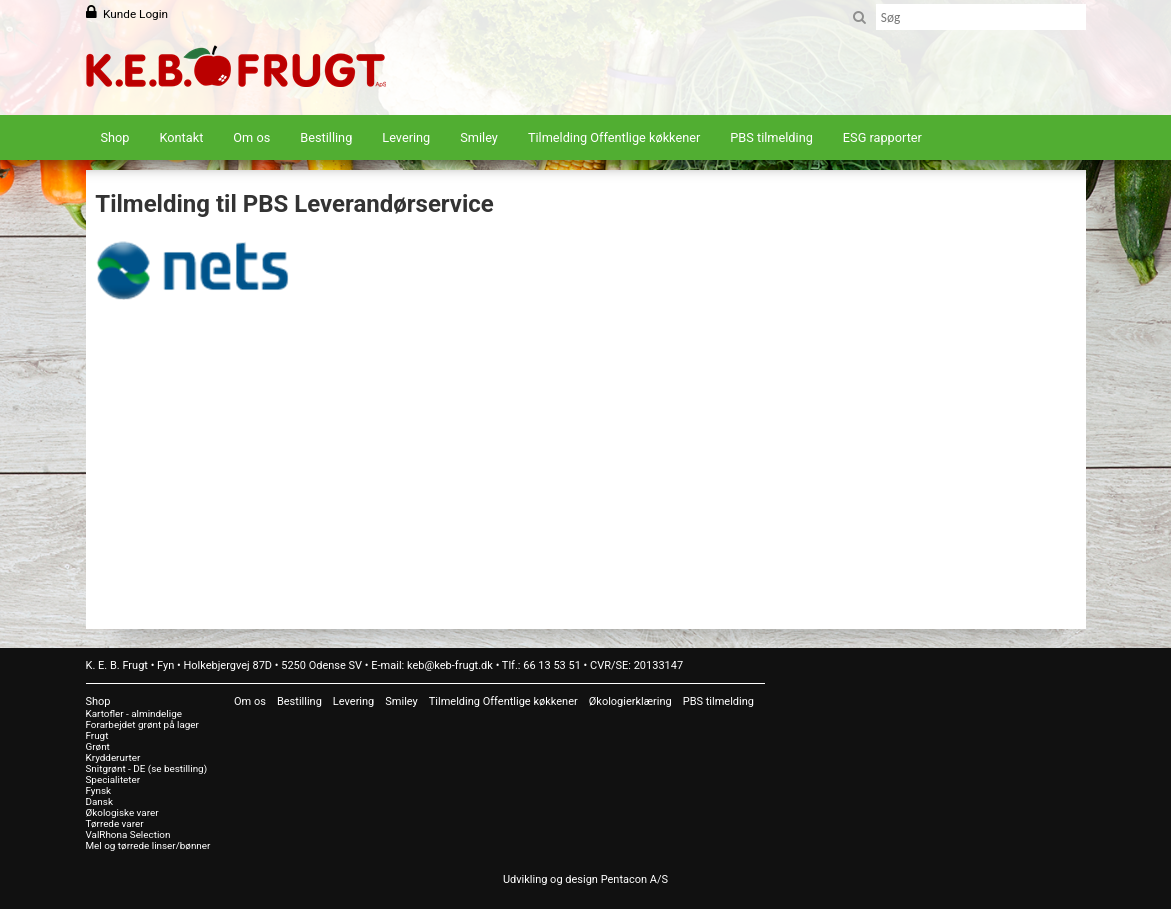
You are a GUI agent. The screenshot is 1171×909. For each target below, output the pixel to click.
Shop (115, 137)
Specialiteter (113, 779)
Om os (251, 137)
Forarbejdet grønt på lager (142, 724)
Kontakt (182, 137)
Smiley (479, 137)
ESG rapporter (882, 137)
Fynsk (99, 790)
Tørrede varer (115, 823)
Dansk (99, 801)
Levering (406, 137)
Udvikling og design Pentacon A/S (585, 879)
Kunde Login (135, 14)
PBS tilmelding (771, 137)
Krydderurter (113, 757)
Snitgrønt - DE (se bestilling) (147, 768)
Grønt (98, 746)
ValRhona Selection (128, 834)
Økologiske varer (122, 812)
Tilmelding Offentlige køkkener (614, 137)
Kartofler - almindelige (134, 713)
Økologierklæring (630, 701)
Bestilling (326, 137)
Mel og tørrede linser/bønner (148, 845)
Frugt (97, 735)
